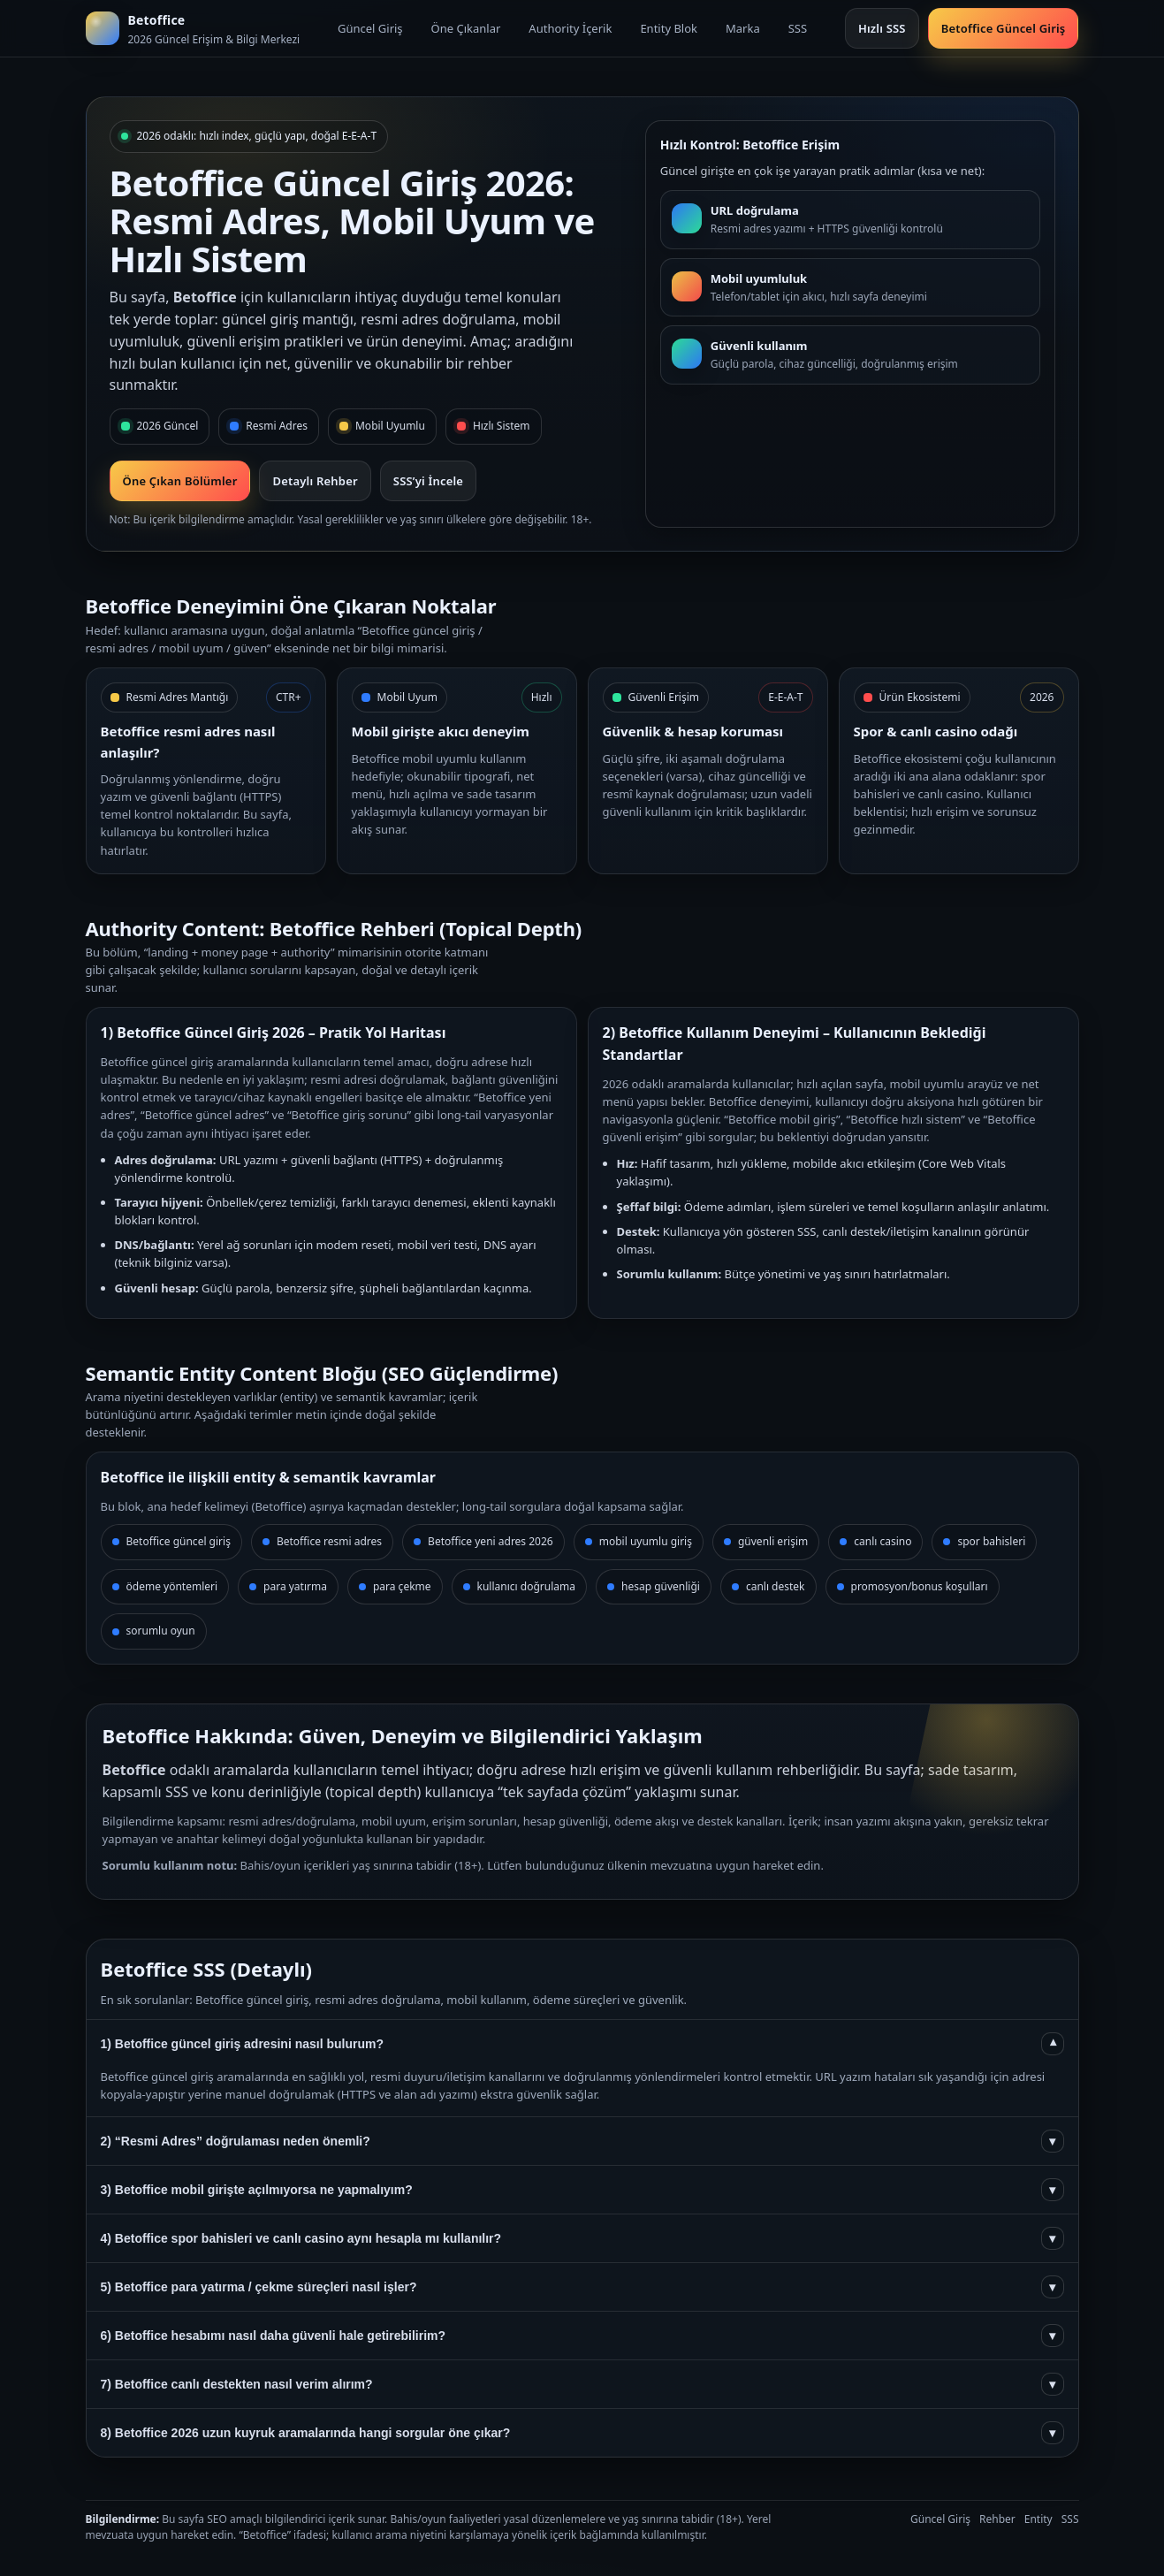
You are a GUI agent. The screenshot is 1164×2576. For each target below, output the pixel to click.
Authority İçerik (570, 28)
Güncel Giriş (370, 28)
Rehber (997, 2518)
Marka (743, 28)
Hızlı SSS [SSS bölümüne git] (882, 28)
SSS (797, 28)
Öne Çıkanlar (466, 28)
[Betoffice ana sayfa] (193, 28)
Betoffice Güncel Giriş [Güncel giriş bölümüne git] (1003, 28)
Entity (1038, 2518)
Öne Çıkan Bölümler (180, 481)
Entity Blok (668, 28)
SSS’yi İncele (428, 481)
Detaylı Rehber (314, 481)
